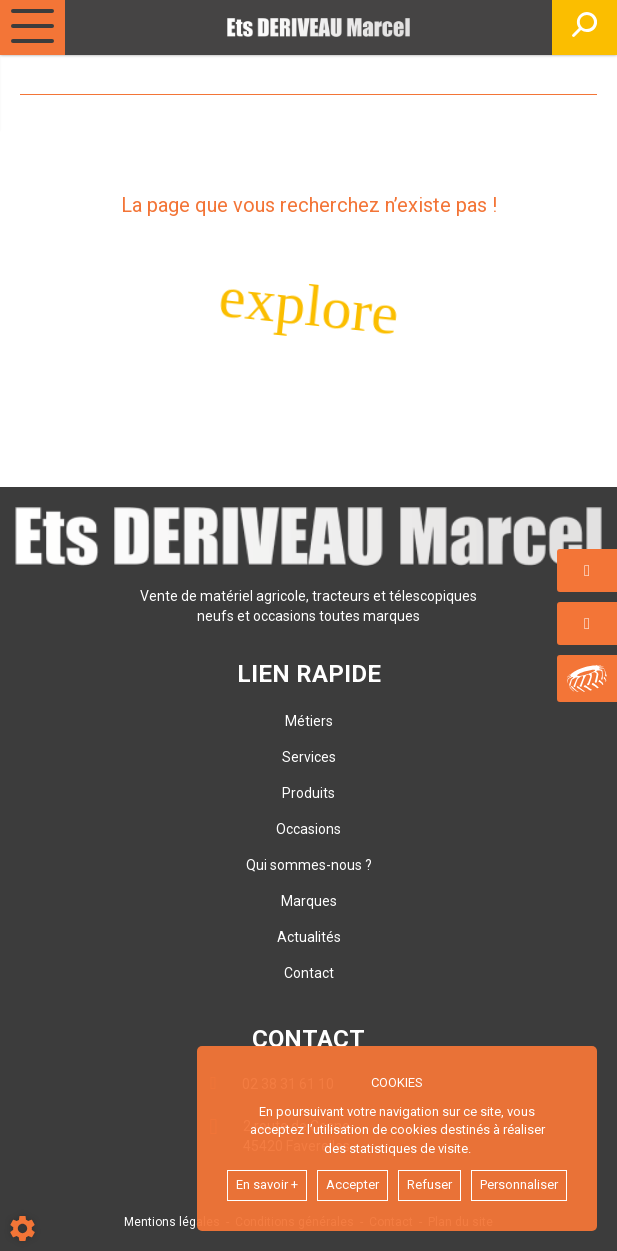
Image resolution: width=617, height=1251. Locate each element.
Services (309, 757)
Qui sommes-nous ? (309, 865)
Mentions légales (172, 1222)
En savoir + (267, 1184)
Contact (309, 973)
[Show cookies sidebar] (22, 1228)
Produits (308, 793)
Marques (309, 901)
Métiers (309, 721)
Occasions (308, 829)
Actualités (309, 937)
